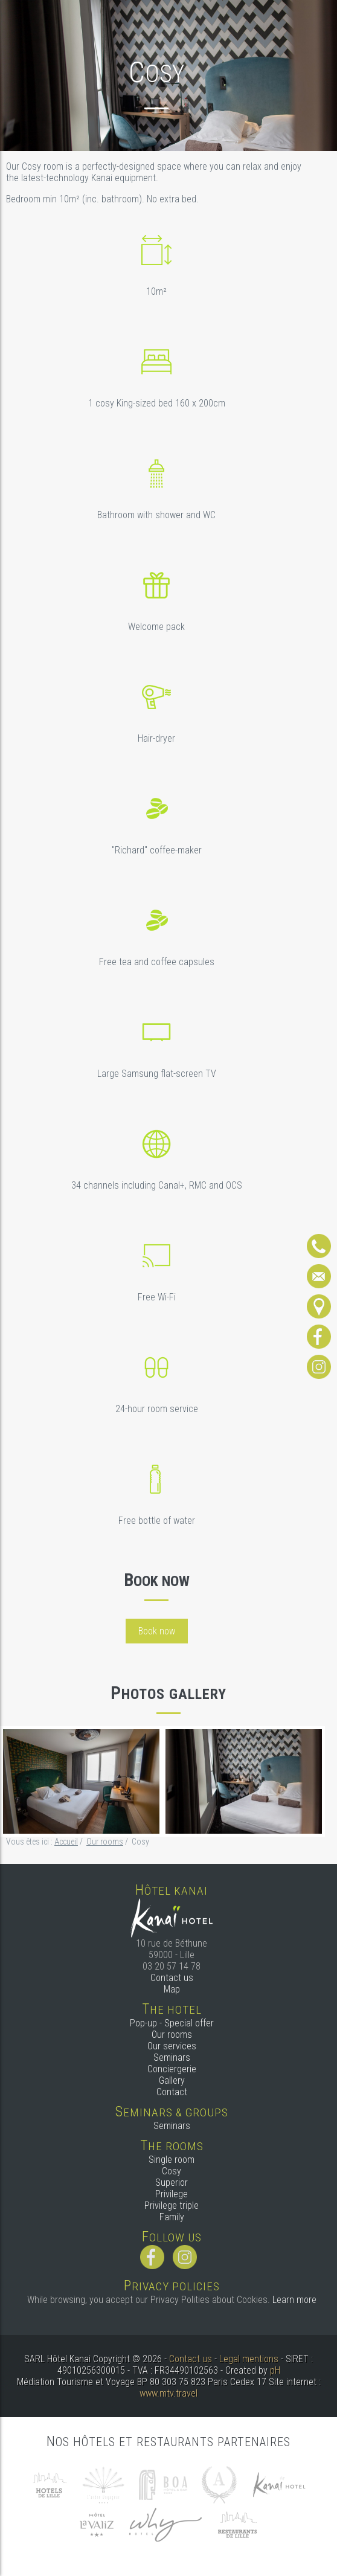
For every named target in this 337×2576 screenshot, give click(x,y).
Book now (156, 1631)
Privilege (171, 2194)
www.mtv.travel (168, 2393)
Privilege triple (171, 2205)
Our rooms (172, 2034)
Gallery (172, 2080)
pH (275, 2370)
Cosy (171, 2171)
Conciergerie (171, 2069)
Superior (171, 2182)
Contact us (171, 1977)
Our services (171, 2046)
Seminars (171, 2057)
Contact (171, 2092)
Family (171, 2217)
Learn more (294, 2299)
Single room (171, 2159)
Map (172, 1989)
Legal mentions (248, 2359)
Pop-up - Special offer (172, 2023)
